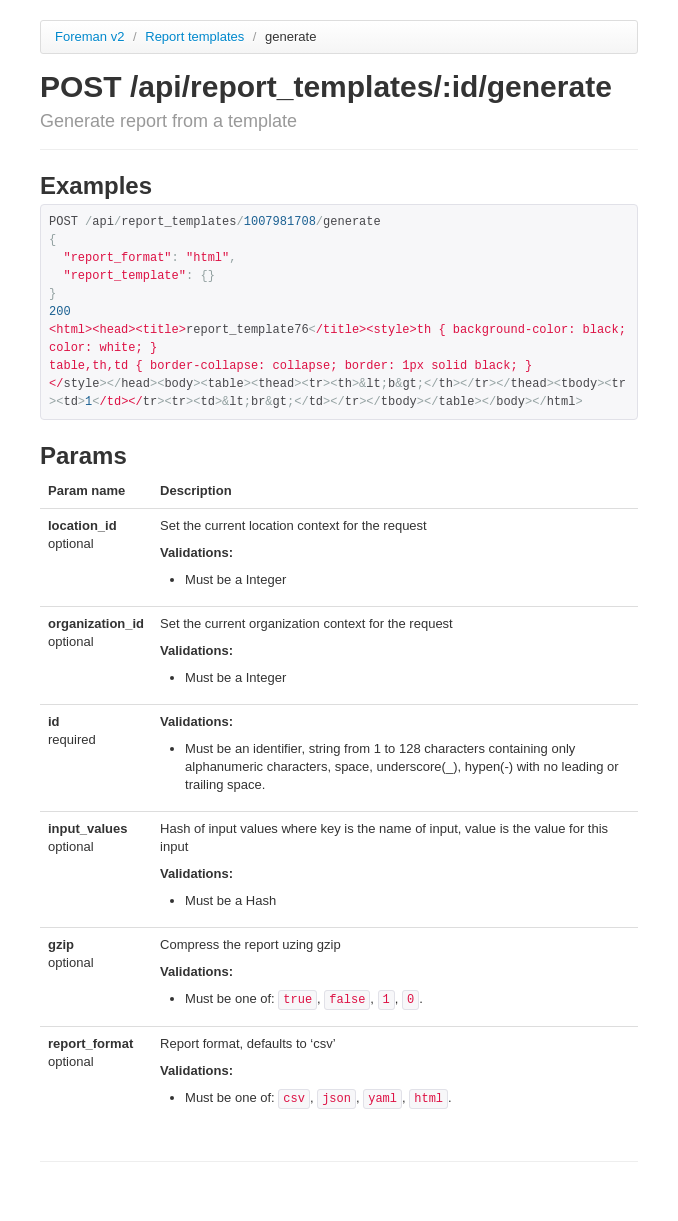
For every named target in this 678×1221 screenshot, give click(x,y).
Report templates (196, 36)
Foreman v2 (89, 36)
